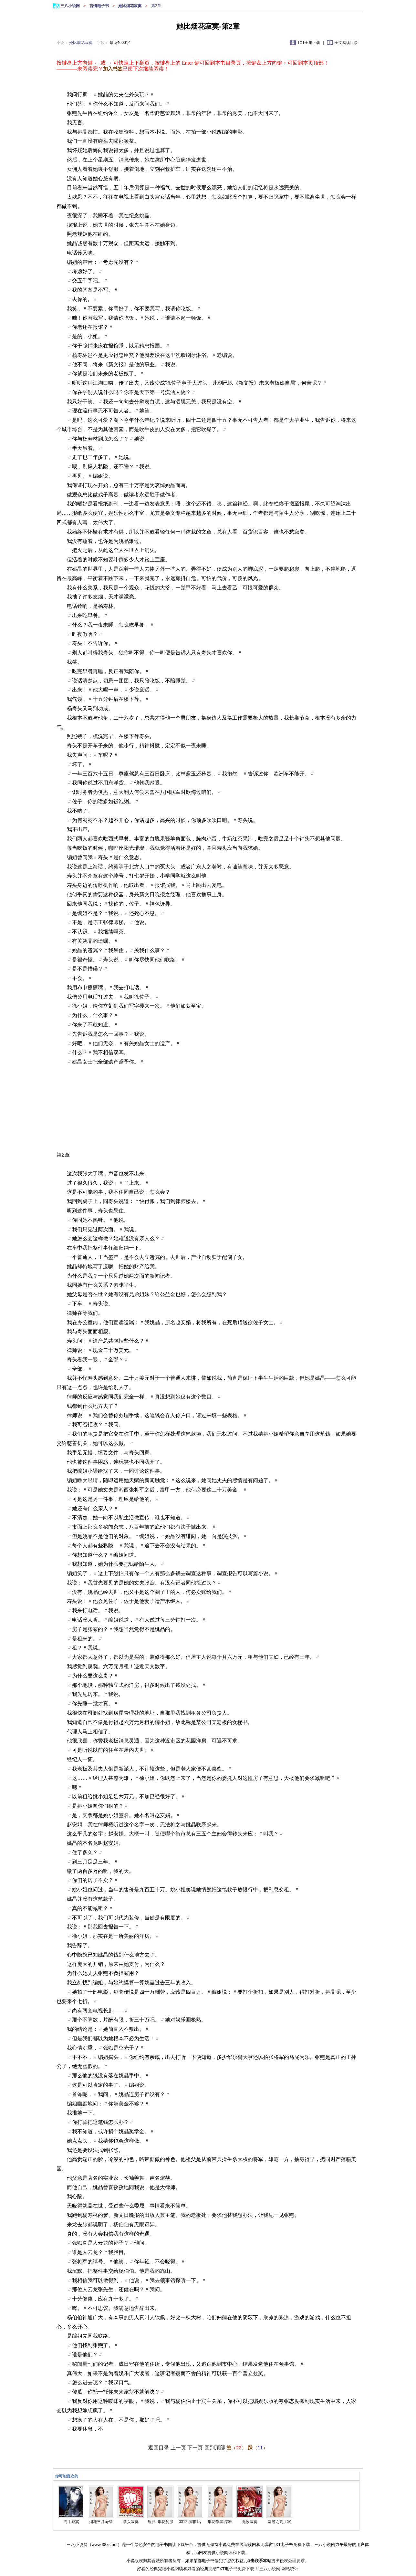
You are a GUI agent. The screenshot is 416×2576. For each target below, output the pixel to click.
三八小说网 (70, 6)
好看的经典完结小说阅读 (160, 2568)
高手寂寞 (71, 2521)
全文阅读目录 (346, 42)
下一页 (195, 2447)
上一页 (178, 2447)
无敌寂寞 (249, 2521)
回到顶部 (214, 2447)
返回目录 (158, 2447)
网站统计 (290, 2568)
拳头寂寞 (131, 2521)
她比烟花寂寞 (130, 6)
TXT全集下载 (309, 42)
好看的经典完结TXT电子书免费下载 (220, 2568)
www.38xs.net (105, 2544)
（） (236, 2447)
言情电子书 (99, 6)
